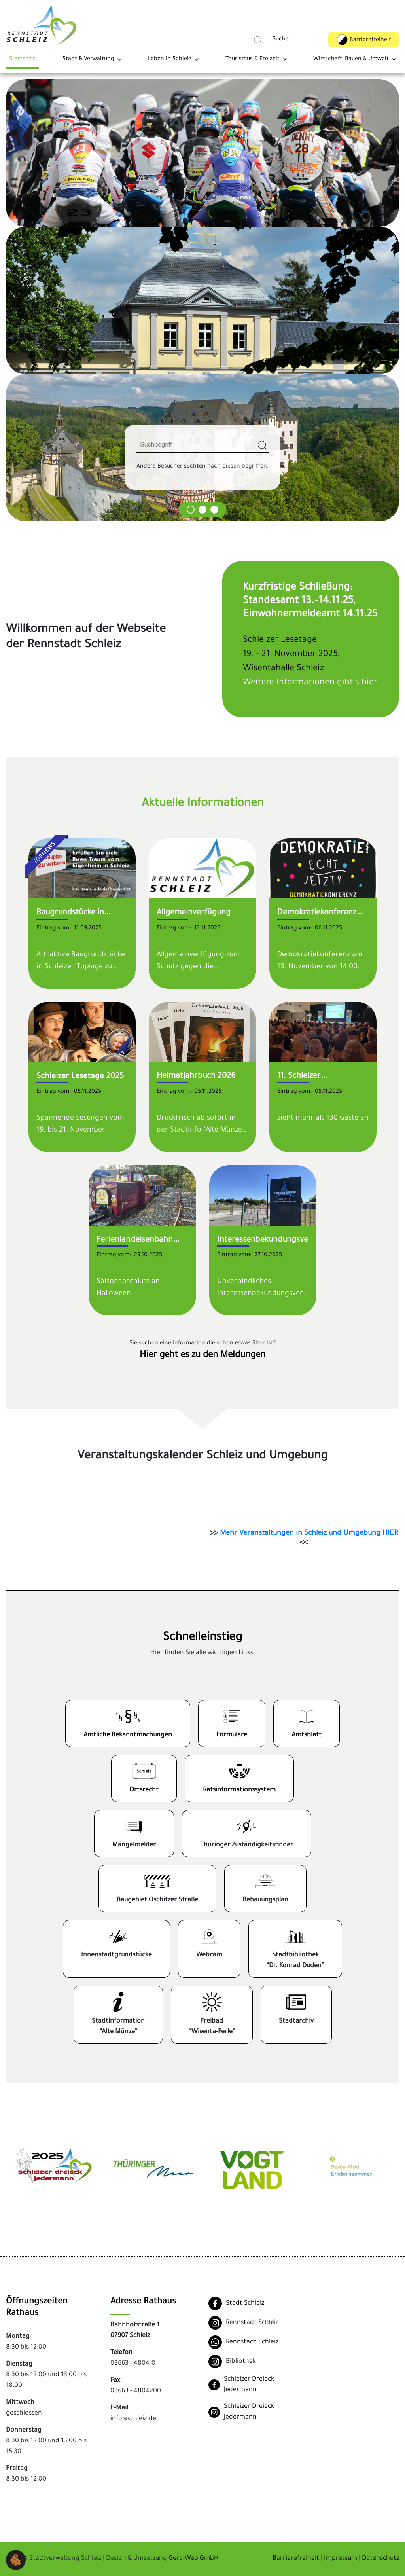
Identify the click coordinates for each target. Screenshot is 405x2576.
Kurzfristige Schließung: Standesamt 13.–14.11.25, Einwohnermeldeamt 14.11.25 (310, 601)
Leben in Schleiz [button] (169, 59)
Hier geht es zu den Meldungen (202, 1356)
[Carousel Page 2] (202, 510)
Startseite (22, 59)
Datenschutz (380, 2558)
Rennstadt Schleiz (252, 2322)
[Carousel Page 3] (214, 510)
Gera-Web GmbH (193, 2558)
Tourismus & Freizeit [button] (252, 59)
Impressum (341, 2558)
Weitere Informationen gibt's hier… (313, 683)
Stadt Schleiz (245, 2303)
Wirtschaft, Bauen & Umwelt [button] (351, 59)
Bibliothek (241, 2361)
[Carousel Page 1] (191, 510)
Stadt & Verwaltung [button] (88, 59)
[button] (16, 2560)
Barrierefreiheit (296, 2558)
